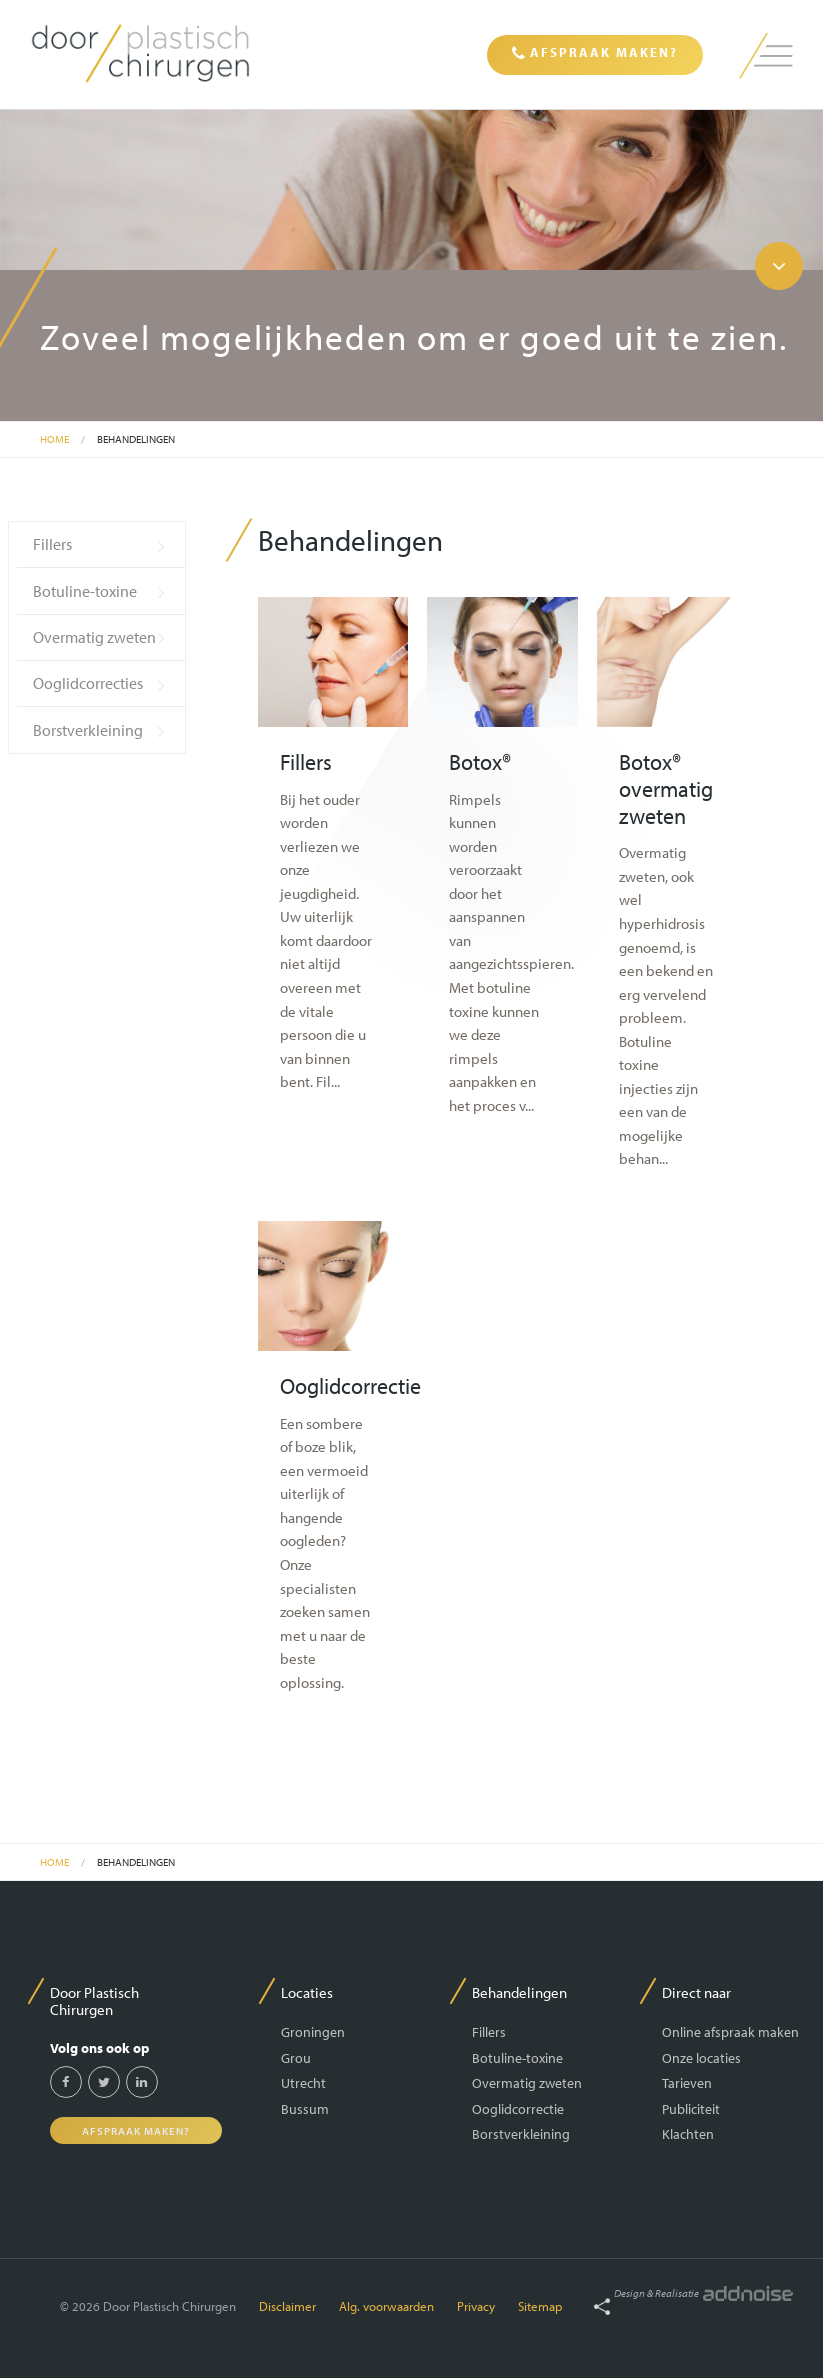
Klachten (688, 2133)
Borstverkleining (88, 730)
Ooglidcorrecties (88, 683)
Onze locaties (701, 2057)
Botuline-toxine (85, 591)
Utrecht (303, 2082)
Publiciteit (691, 2108)
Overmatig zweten (94, 637)
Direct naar (696, 1992)
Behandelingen (136, 439)
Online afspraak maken (730, 2031)
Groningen (313, 2031)
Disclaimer (287, 2306)
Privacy (476, 2306)
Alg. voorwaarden (386, 2306)
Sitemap (540, 2306)
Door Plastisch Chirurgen (94, 2000)
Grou (296, 2057)
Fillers (52, 544)
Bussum (305, 2108)
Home (54, 439)
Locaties (307, 1992)
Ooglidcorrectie (518, 2108)
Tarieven (687, 2082)
